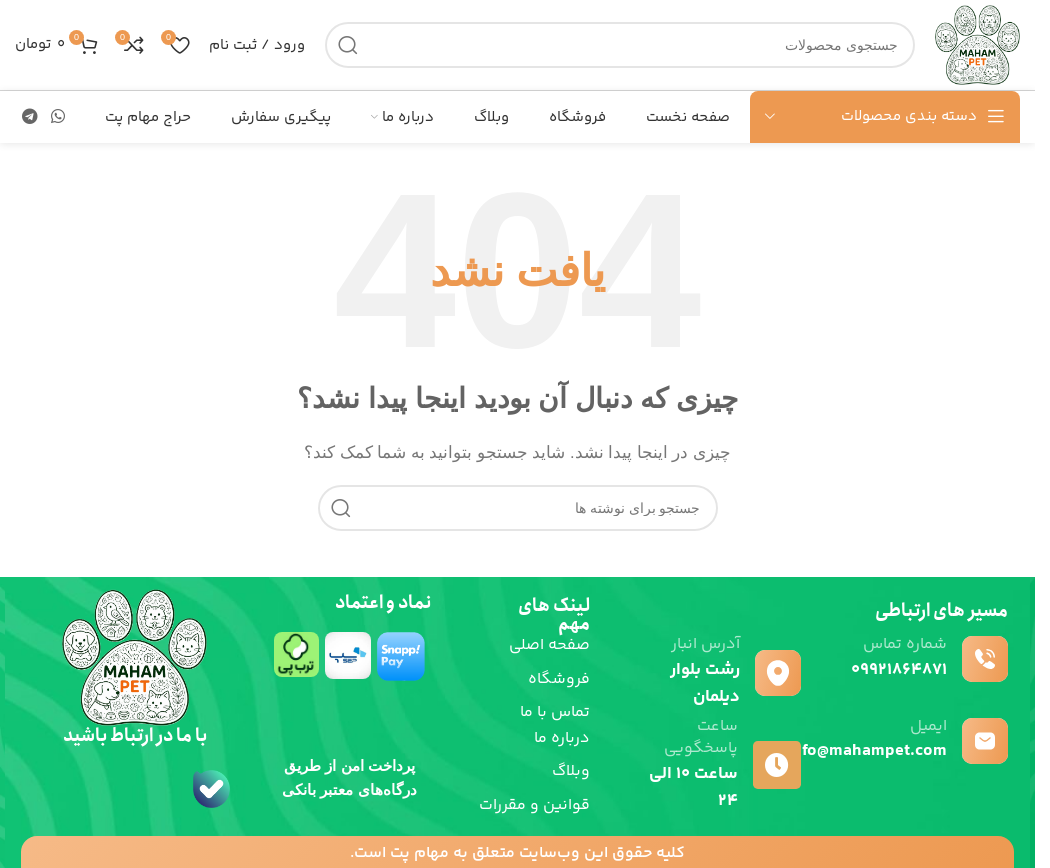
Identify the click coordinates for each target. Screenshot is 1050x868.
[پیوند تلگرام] (29, 116)
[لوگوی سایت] (977, 43)
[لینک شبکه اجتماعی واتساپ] (57, 116)
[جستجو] (620, 45)
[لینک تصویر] (402, 710)
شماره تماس (905, 644)
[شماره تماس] (985, 659)
